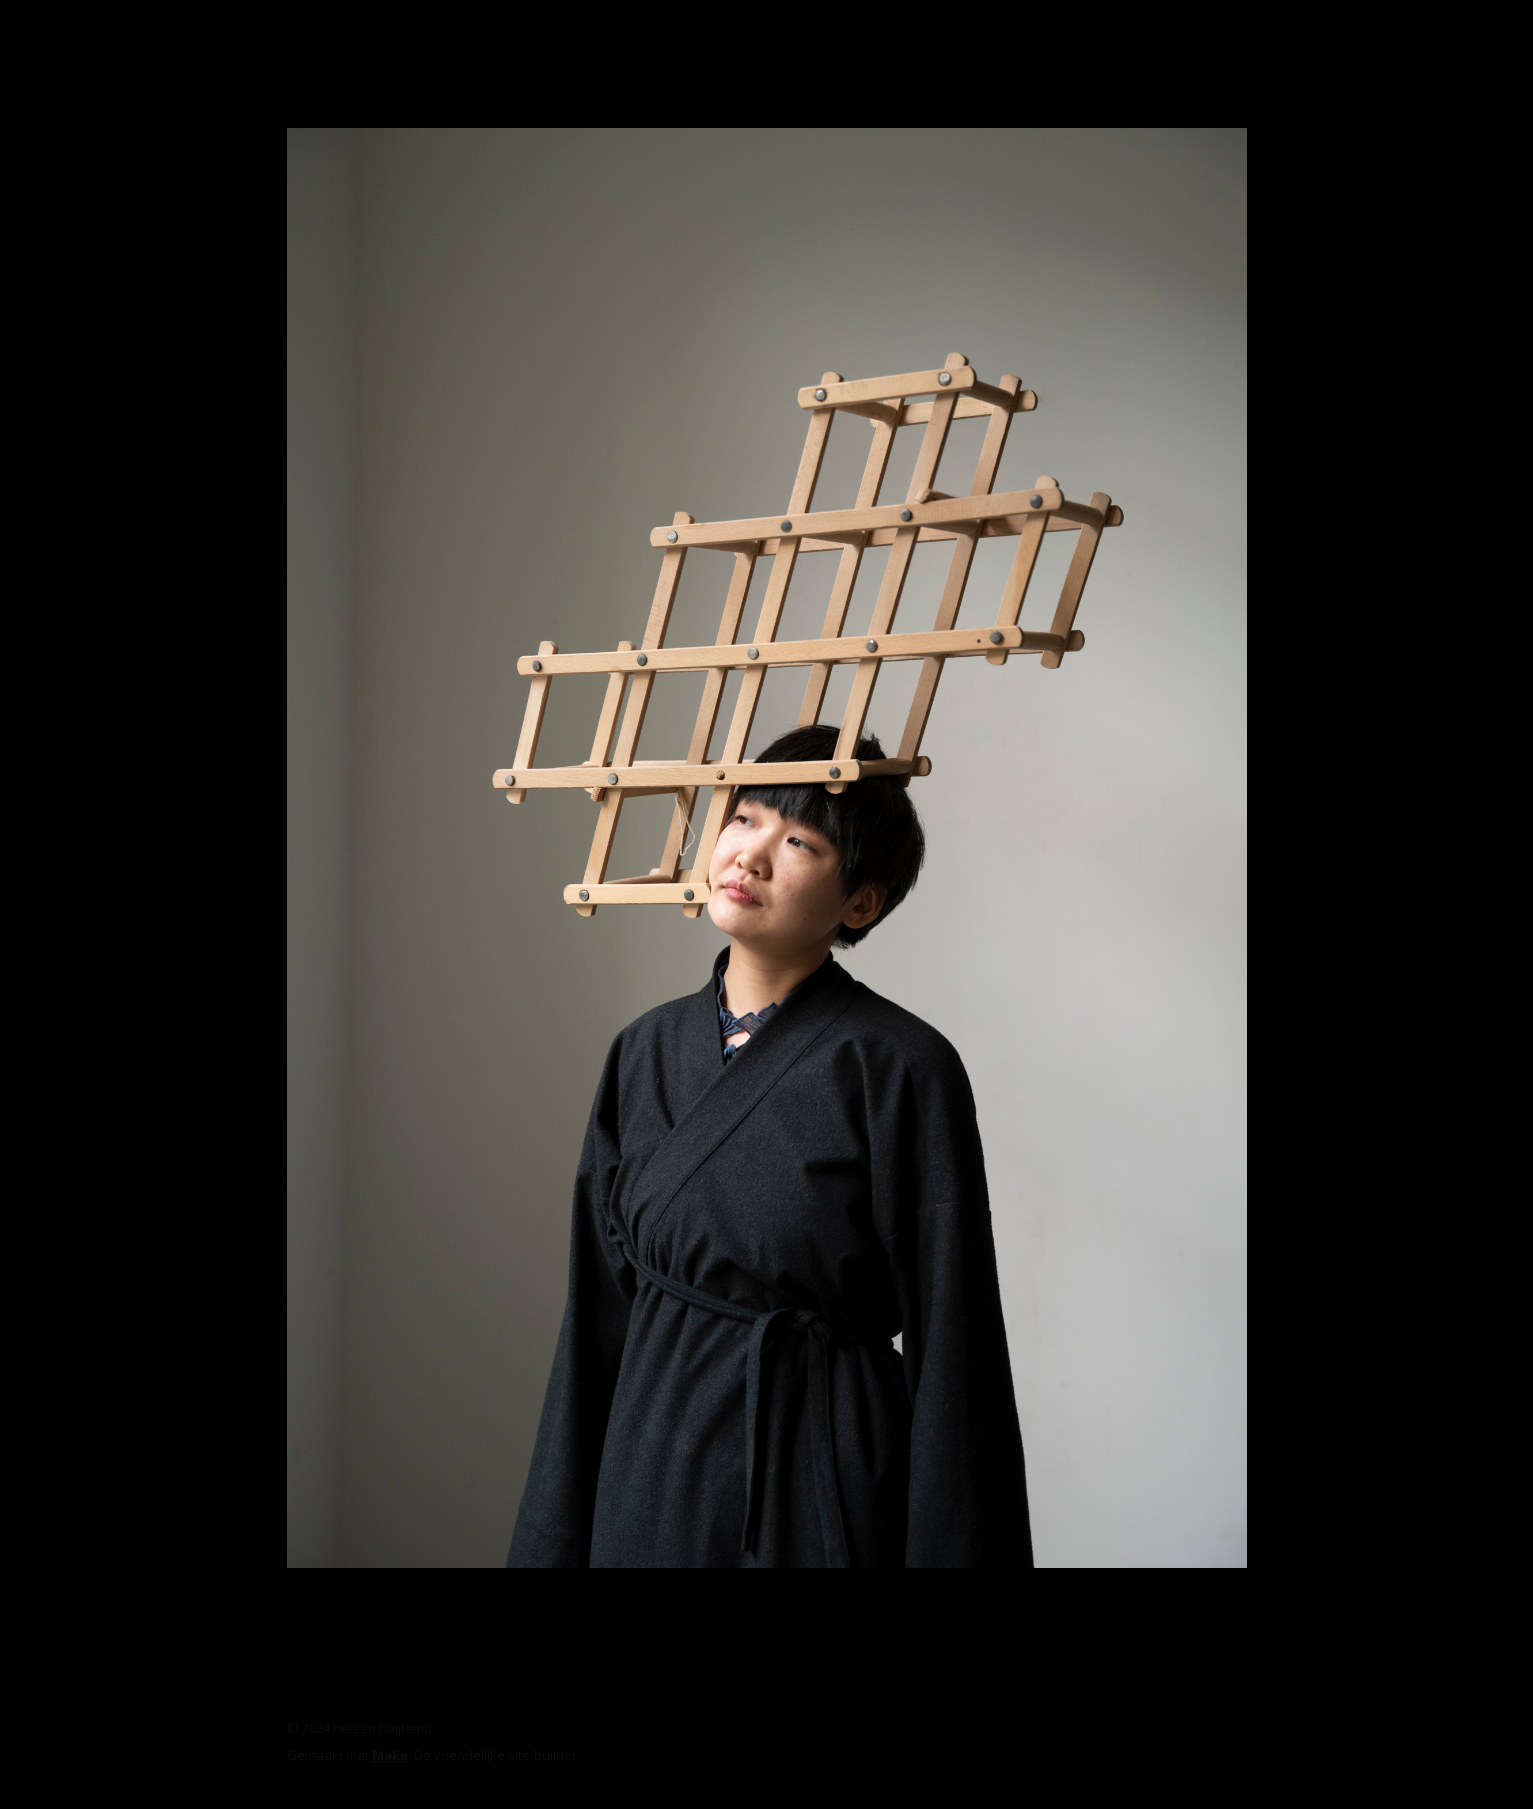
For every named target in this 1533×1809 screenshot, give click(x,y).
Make (390, 1755)
